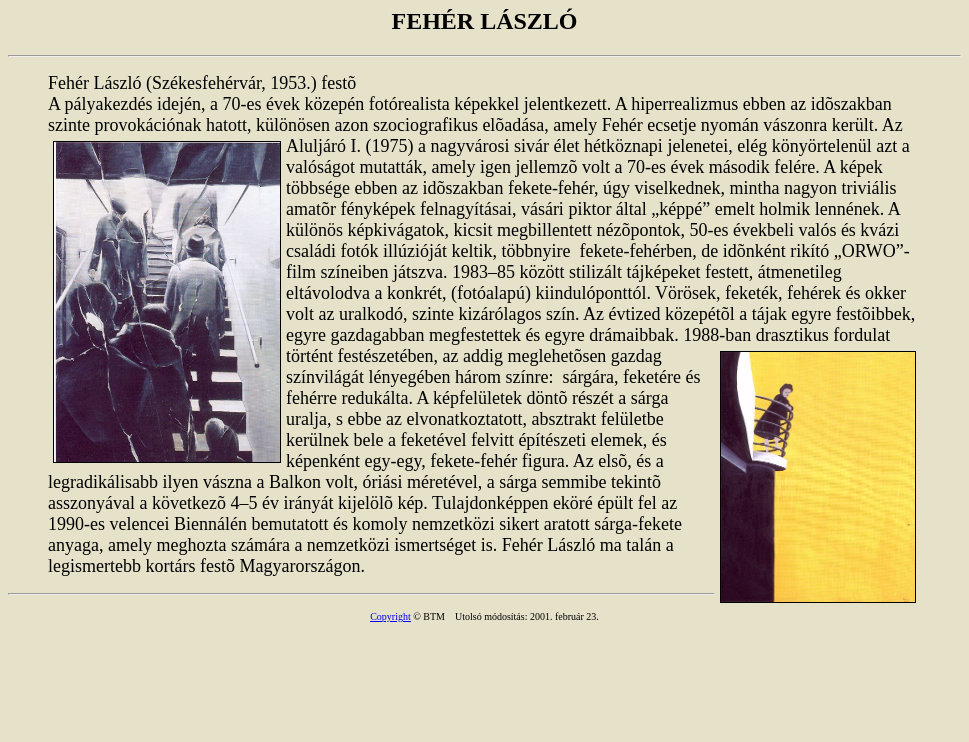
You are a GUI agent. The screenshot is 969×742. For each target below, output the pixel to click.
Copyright (390, 616)
